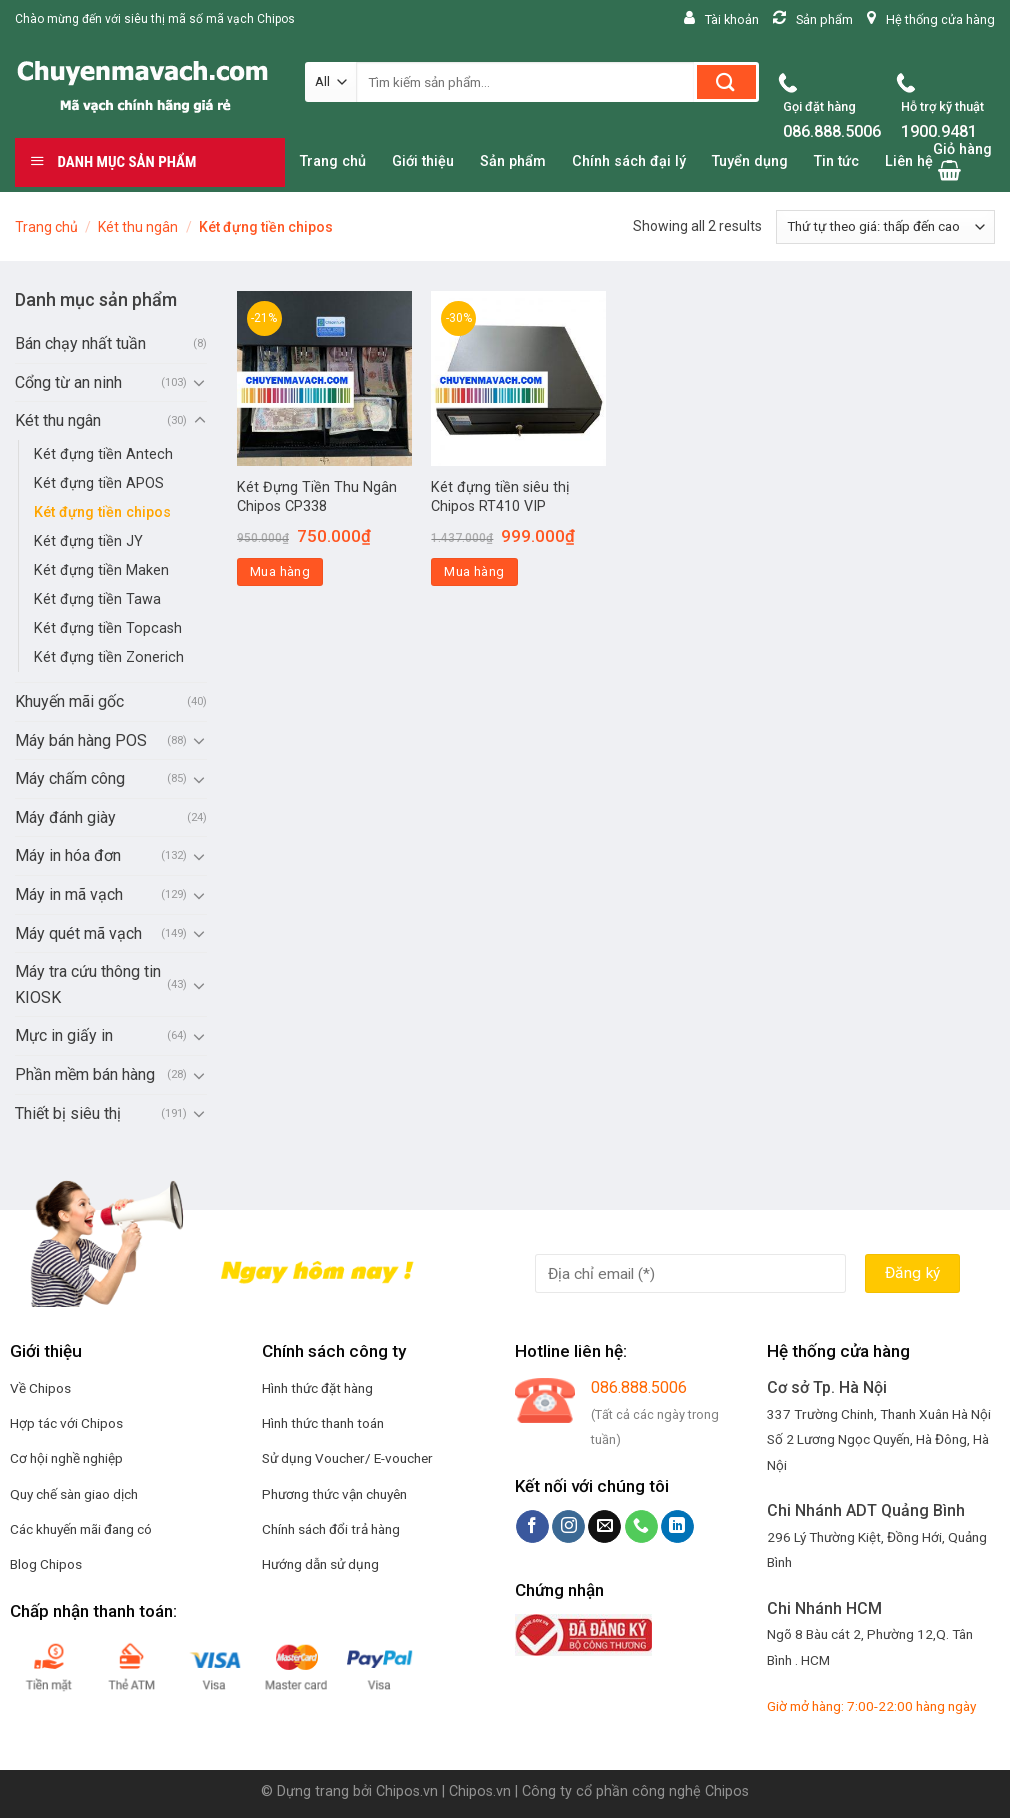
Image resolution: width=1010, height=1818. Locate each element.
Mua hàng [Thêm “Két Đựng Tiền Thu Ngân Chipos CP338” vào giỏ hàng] (280, 571)
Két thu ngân (138, 227)
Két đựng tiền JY (88, 541)
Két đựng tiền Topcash (108, 628)
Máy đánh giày (65, 817)
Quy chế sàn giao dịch (74, 1494)
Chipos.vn (407, 1791)
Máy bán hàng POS (81, 740)
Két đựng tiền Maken (101, 570)
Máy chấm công (70, 778)
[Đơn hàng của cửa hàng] (885, 227)
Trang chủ (46, 227)
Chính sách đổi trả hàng (331, 1529)
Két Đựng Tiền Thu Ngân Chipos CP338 (317, 497)
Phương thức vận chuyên (334, 1494)
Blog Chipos (46, 1564)
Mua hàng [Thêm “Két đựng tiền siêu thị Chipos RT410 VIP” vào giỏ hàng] (474, 571)
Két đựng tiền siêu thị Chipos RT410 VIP (500, 497)
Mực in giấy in (64, 1035)
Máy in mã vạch (69, 894)
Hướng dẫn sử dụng (320, 1564)
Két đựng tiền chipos (102, 512)
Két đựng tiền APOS (99, 483)
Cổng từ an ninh (68, 382)
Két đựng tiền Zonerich (109, 657)
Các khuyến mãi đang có (81, 1529)
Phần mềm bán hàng (85, 1074)
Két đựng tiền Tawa (97, 599)
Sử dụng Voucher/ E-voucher (347, 1458)
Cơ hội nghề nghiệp (66, 1458)
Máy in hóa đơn (68, 855)
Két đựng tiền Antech (103, 454)
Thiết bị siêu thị (68, 1113)
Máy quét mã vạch (78, 933)
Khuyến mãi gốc (69, 701)
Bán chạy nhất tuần (80, 343)
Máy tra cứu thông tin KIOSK (88, 984)
